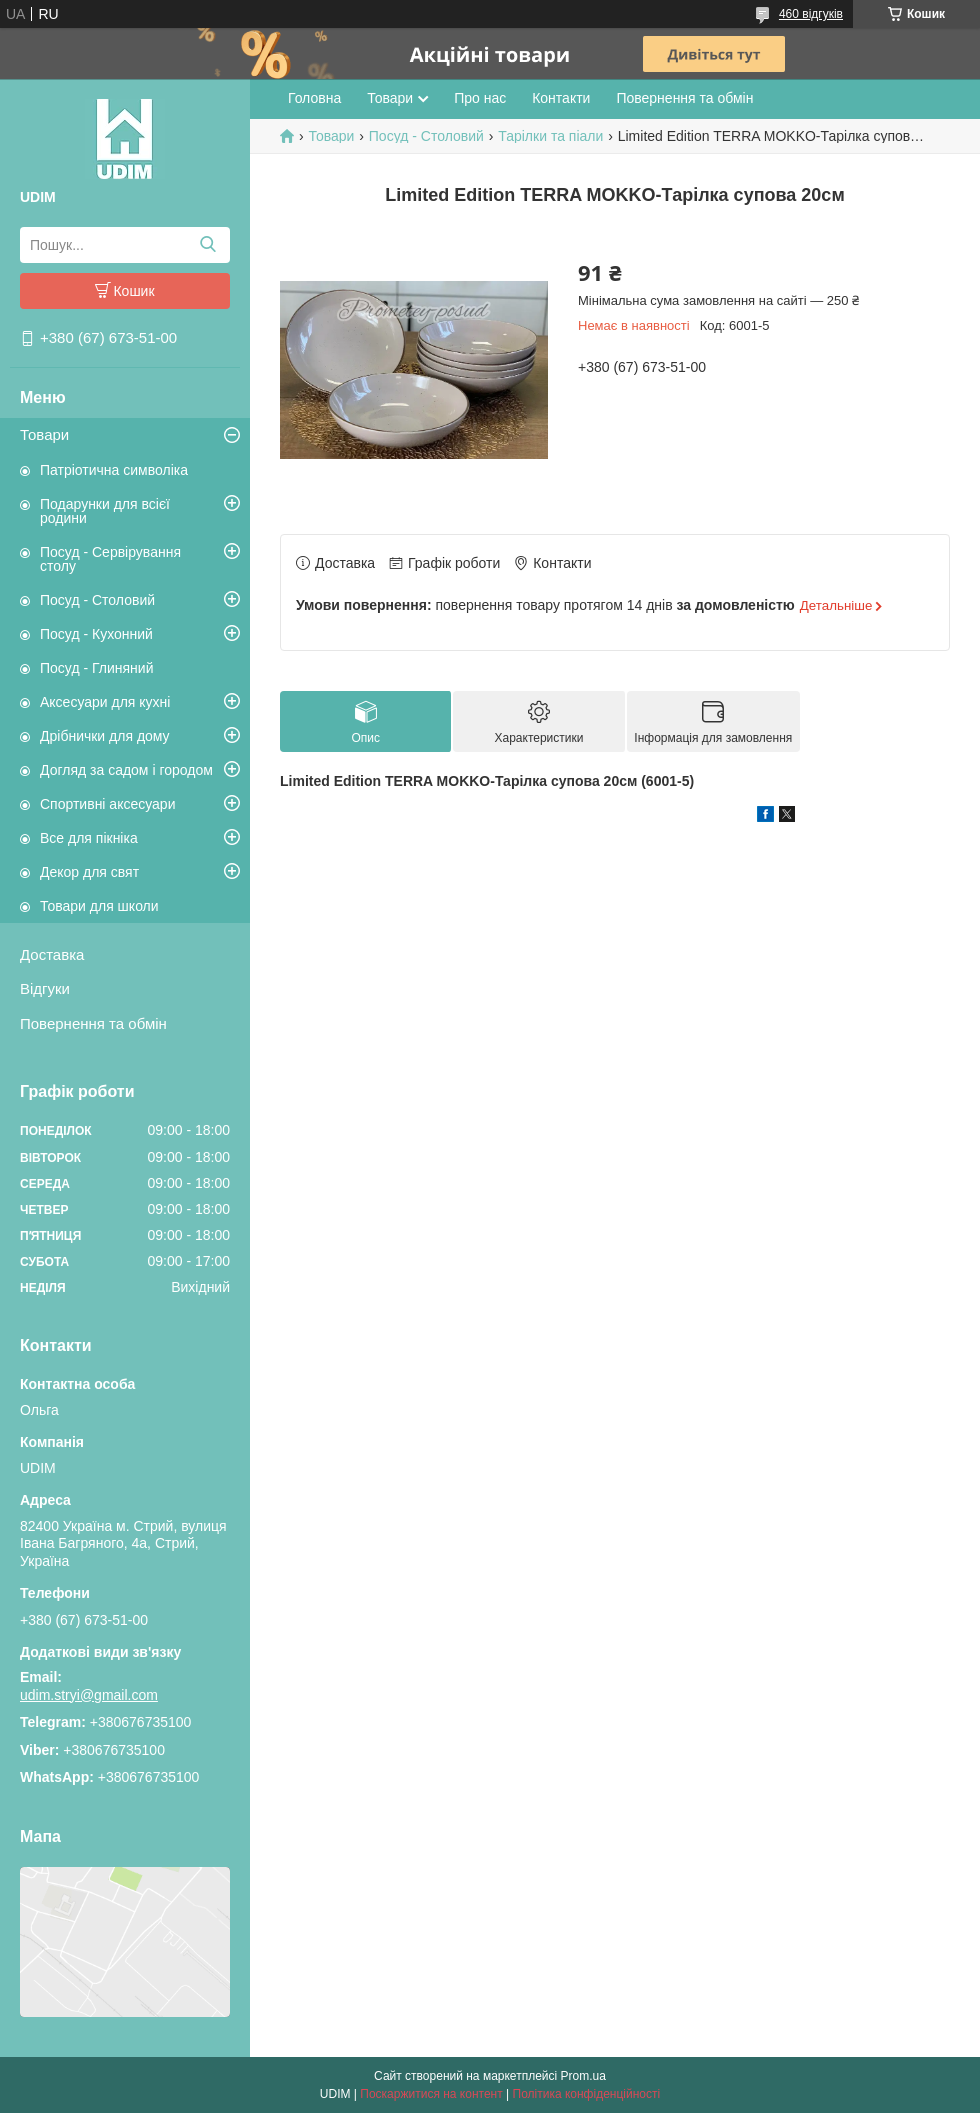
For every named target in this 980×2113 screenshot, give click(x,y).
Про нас (480, 98)
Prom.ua (583, 2076)
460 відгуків (811, 14)
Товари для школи (99, 906)
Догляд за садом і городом (126, 770)
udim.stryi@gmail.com (89, 1695)
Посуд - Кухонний (96, 634)
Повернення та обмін (93, 1023)
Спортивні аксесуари (107, 804)
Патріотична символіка (114, 470)
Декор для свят (89, 872)
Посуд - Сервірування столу (110, 559)
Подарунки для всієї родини (105, 511)
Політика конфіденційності (587, 2094)
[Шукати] (207, 245)
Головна (314, 98)
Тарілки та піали (550, 136)
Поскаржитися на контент (431, 2094)
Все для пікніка (89, 838)
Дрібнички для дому (105, 736)
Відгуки (45, 988)
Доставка (52, 954)
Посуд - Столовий (97, 600)
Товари (44, 434)
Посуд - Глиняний (96, 668)
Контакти (561, 98)
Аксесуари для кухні (105, 702)
